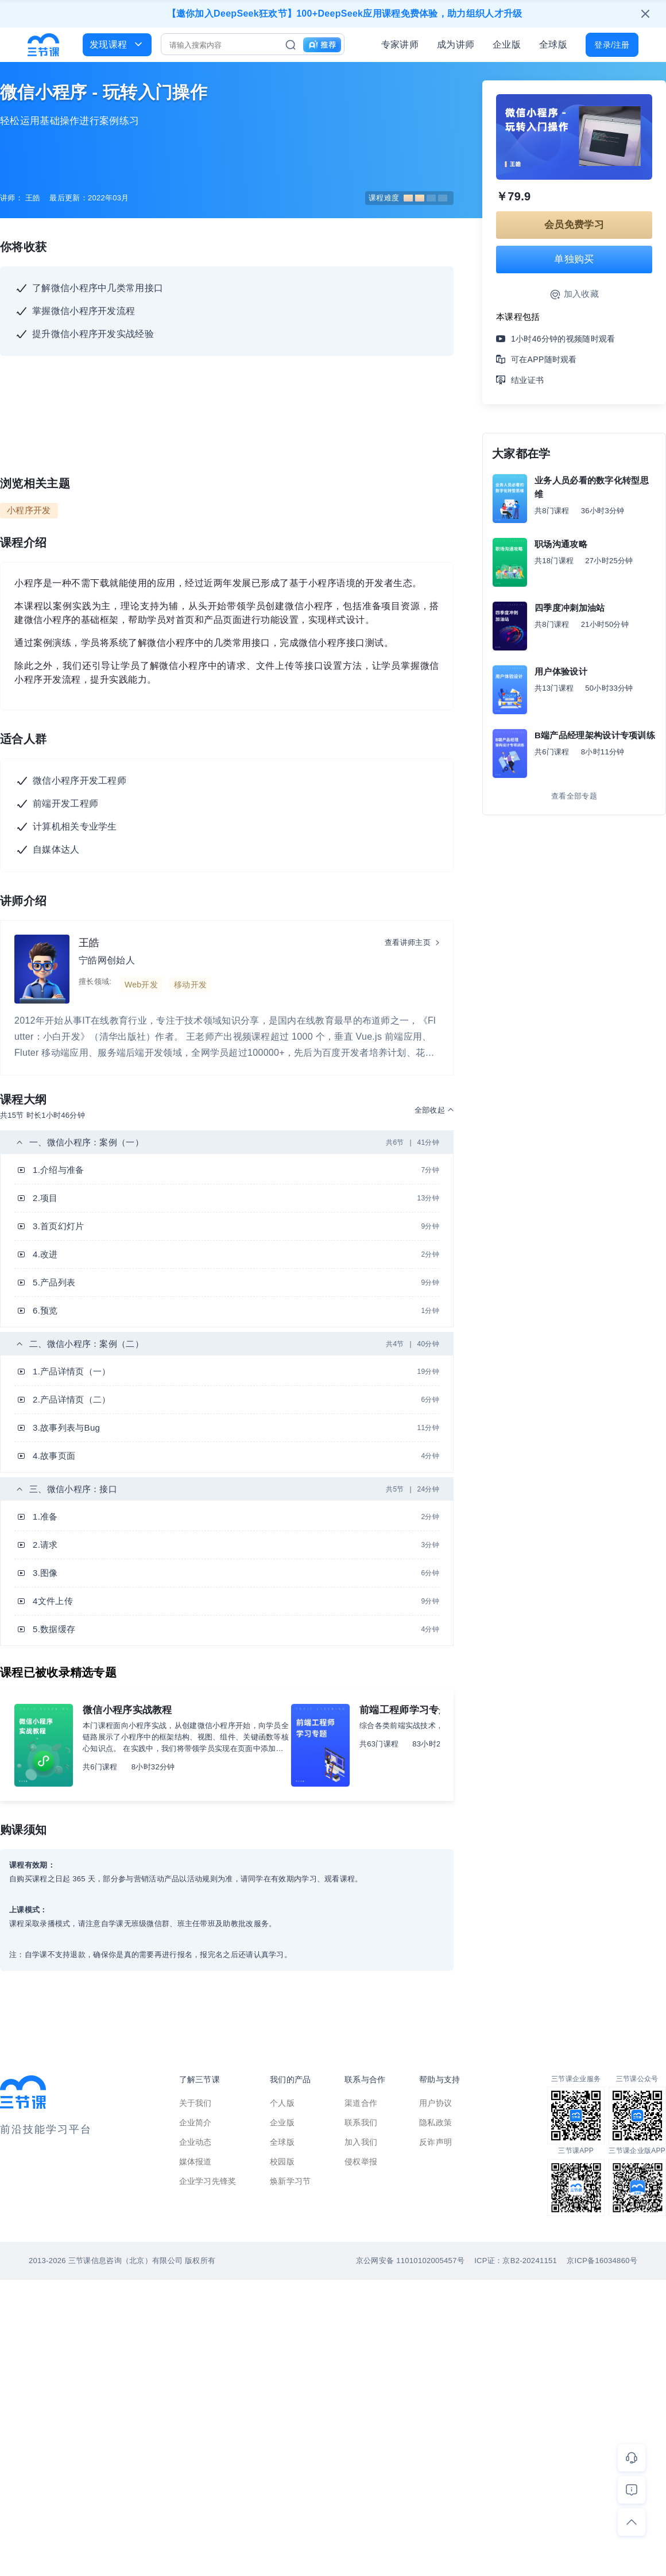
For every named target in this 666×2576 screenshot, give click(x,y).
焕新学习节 (290, 2181)
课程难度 (408, 197)
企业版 (507, 44)
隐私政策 (435, 2122)
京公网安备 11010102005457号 (410, 2260)
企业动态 (195, 2142)
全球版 (553, 44)
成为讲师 (455, 44)
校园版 (282, 2161)
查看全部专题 (574, 796)
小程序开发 (29, 510)
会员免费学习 (574, 224)
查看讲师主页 (408, 942)
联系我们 (360, 2122)
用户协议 (435, 2103)
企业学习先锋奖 (208, 2181)
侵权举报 (360, 2161)
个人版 (282, 2103)
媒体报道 (195, 2161)
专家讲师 (400, 44)
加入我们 (360, 2142)
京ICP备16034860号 (602, 2260)
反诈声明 (435, 2142)
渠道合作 (360, 2103)
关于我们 (195, 2103)
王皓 (89, 942)
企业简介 (195, 2122)
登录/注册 (611, 44)
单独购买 (574, 259)
